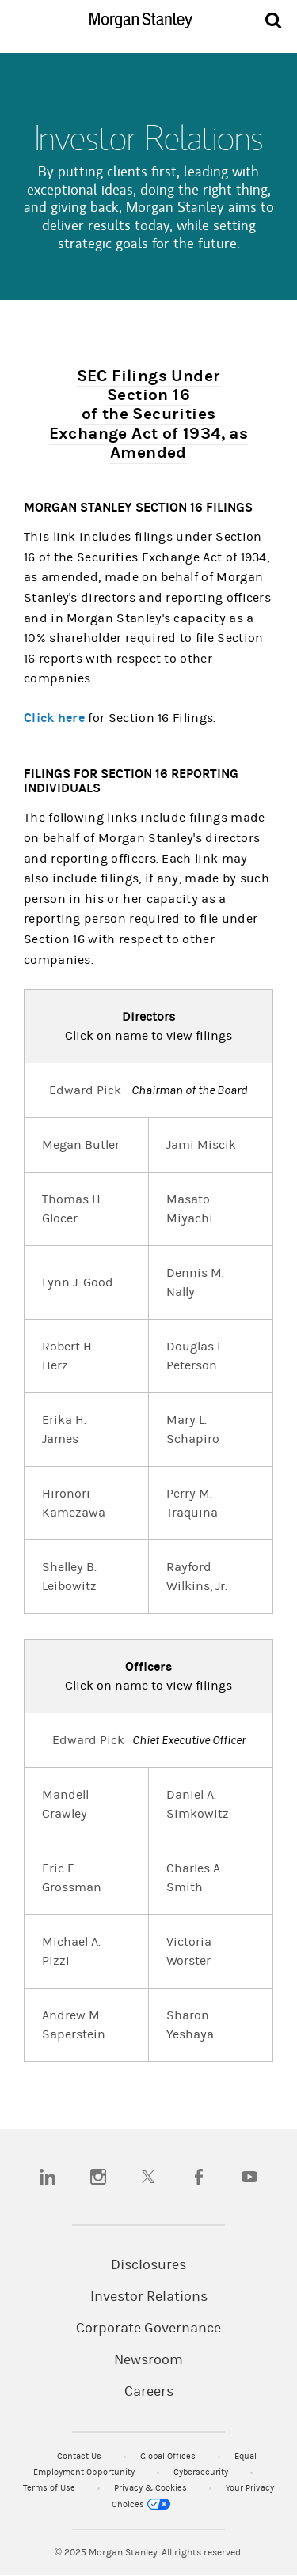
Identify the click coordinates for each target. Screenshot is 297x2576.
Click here (54, 717)
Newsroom (148, 2360)
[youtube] (249, 2177)
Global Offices (169, 2456)
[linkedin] (47, 2177)
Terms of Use (50, 2488)
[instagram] (98, 2177)
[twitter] (148, 2177)
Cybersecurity (201, 2472)
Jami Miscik (201, 1145)
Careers (148, 2392)
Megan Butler (81, 1145)
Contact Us (80, 2456)
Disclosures (148, 2265)
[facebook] (199, 2177)
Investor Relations (149, 2297)
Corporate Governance (148, 2328)
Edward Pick (85, 1090)
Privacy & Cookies (151, 2488)
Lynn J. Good (77, 1282)
